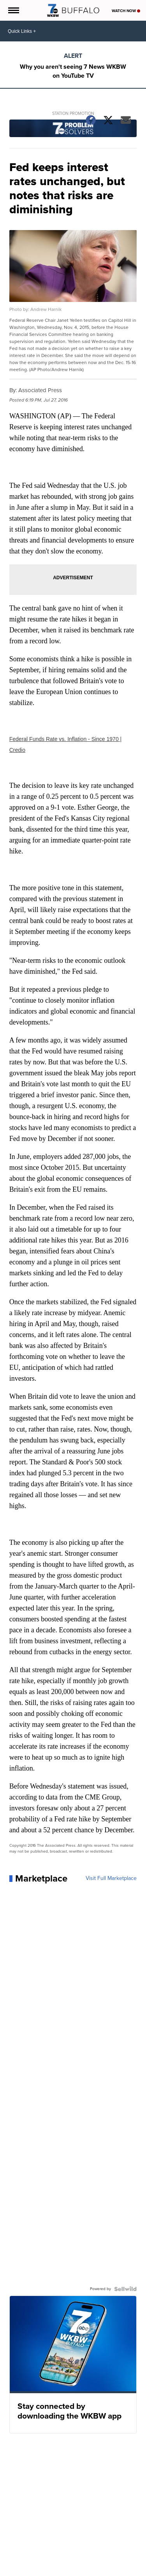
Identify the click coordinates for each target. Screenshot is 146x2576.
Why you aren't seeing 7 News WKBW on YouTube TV (73, 71)
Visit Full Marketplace (111, 1878)
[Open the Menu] (13, 10)
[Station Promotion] (73, 129)
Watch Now (126, 11)
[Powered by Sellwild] (125, 2289)
